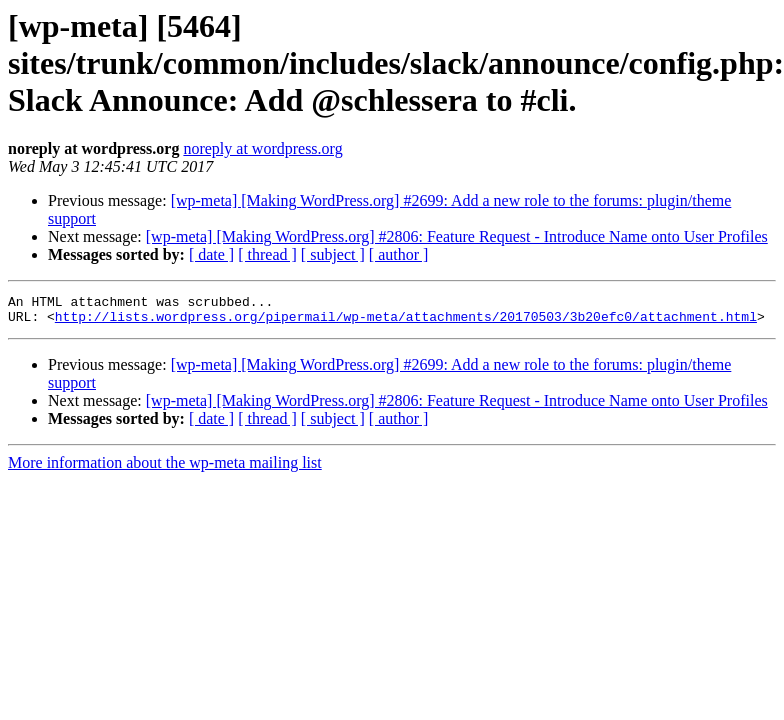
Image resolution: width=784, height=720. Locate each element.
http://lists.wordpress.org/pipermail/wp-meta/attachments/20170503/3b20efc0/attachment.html (406, 322)
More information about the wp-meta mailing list (165, 468)
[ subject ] (333, 254)
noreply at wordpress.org (262, 148)
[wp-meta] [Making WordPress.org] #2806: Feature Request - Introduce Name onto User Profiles (457, 236)
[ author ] (399, 254)
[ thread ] (267, 254)
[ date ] (211, 254)
